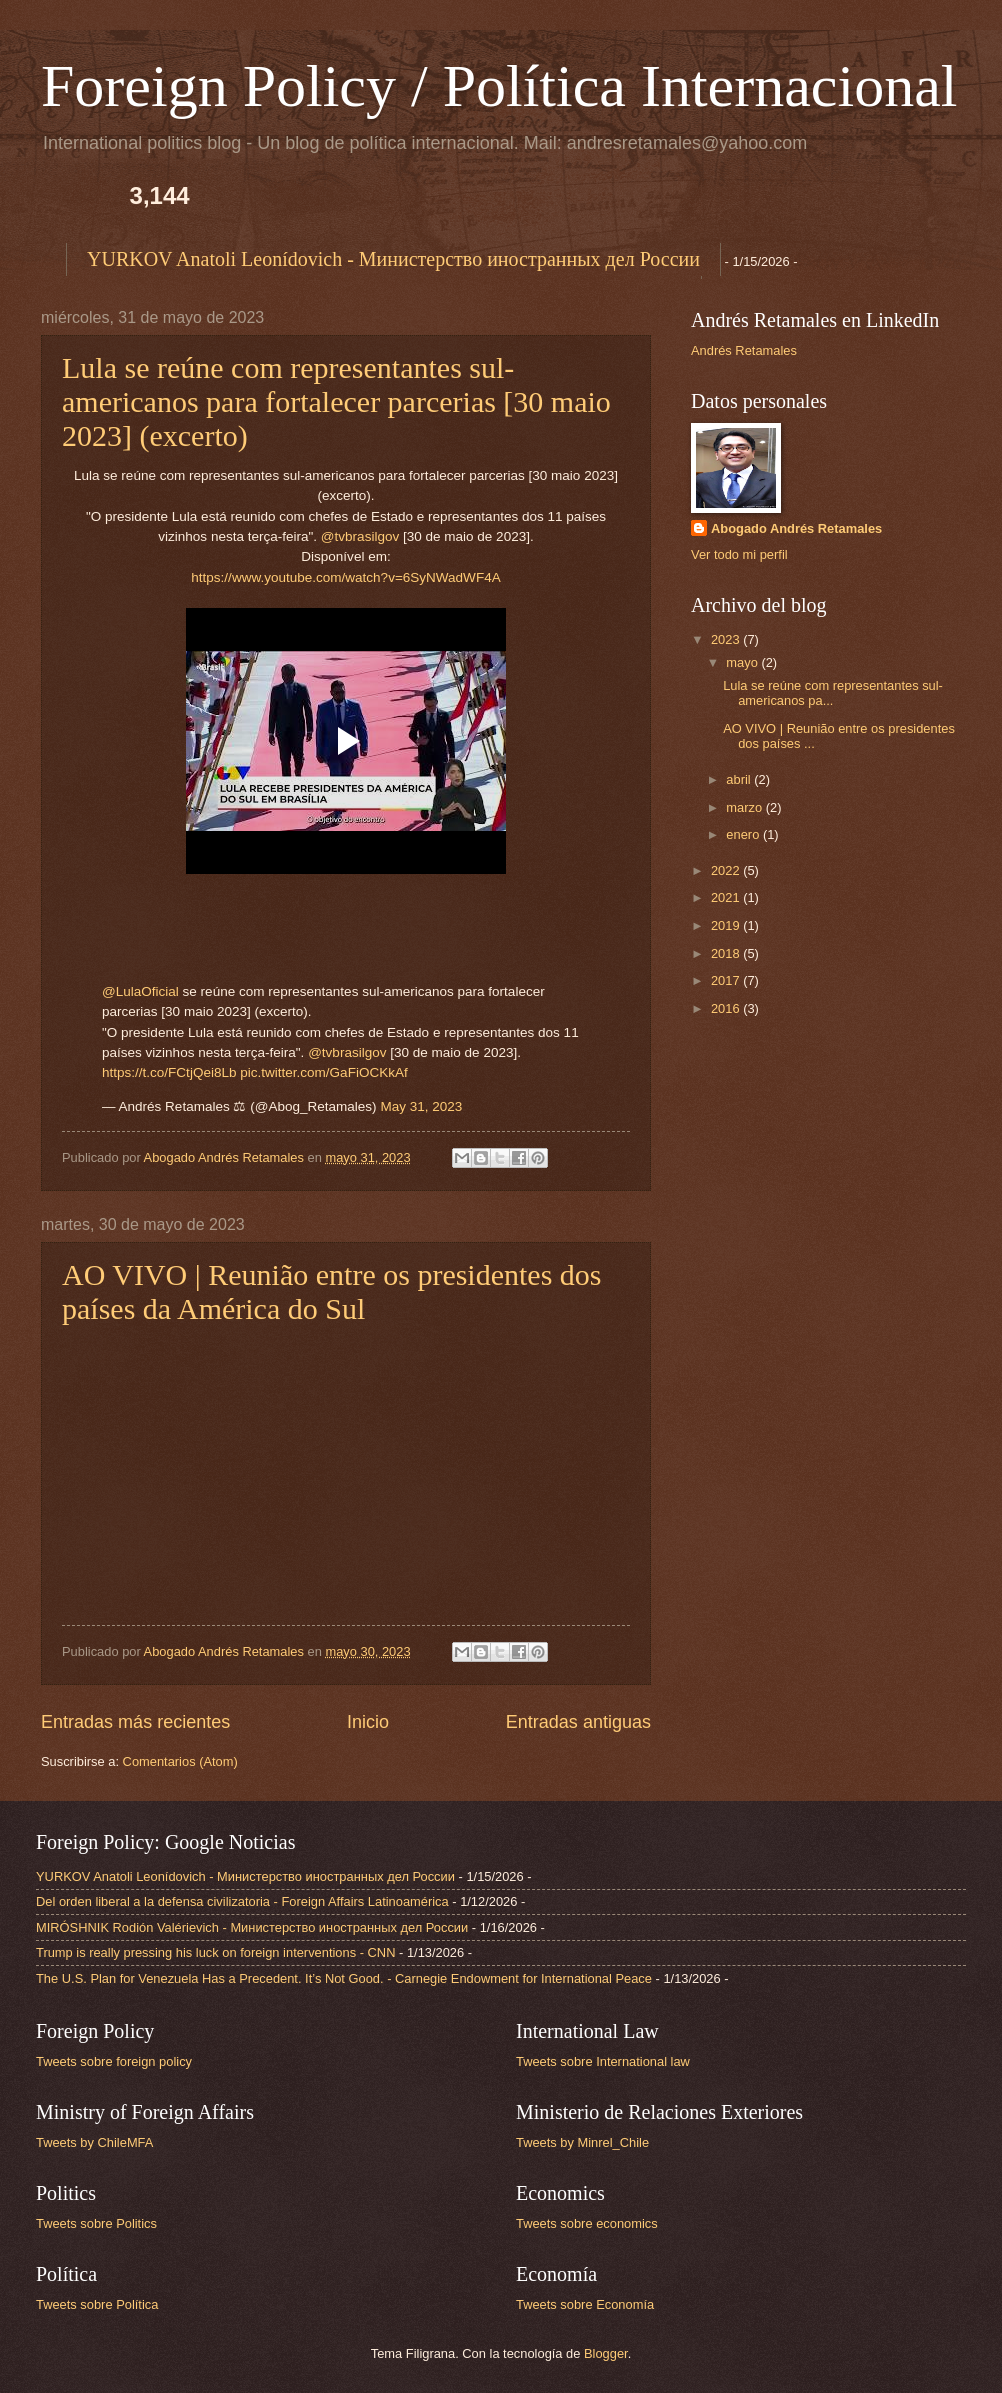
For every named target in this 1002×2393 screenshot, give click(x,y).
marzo (745, 807)
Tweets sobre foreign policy (114, 2061)
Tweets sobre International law (603, 2061)
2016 (727, 1008)
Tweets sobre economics (587, 2223)
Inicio (368, 1722)
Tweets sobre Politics (96, 2223)
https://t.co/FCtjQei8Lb (169, 1072)
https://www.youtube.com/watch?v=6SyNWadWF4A (345, 577)
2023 (727, 639)
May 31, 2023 (421, 1106)
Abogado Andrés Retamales (796, 528)
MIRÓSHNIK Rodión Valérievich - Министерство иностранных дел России (252, 1927)
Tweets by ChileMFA (94, 2142)
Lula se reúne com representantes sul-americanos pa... (833, 693)
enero (744, 834)
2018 (727, 953)
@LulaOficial (140, 991)
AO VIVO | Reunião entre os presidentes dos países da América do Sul (332, 1291)
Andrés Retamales (744, 350)
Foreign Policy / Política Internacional (499, 86)
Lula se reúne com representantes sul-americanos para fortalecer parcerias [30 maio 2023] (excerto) (336, 401)
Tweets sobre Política (97, 2304)
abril (740, 779)
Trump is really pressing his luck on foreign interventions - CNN (215, 1952)
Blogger (606, 2353)
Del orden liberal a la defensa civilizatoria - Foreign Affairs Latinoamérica (242, 1901)
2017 (727, 980)
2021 (727, 897)
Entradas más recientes (135, 1722)
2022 (727, 870)
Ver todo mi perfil (739, 554)
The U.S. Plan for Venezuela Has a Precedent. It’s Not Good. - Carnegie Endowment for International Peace (344, 1978)
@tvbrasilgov (360, 536)
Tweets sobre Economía (585, 2304)
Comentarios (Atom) (180, 1761)
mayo (743, 662)
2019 (727, 925)
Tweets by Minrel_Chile (582, 2142)
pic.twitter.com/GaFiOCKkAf (323, 1072)
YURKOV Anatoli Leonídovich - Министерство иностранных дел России (393, 259)
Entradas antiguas (578, 1722)
